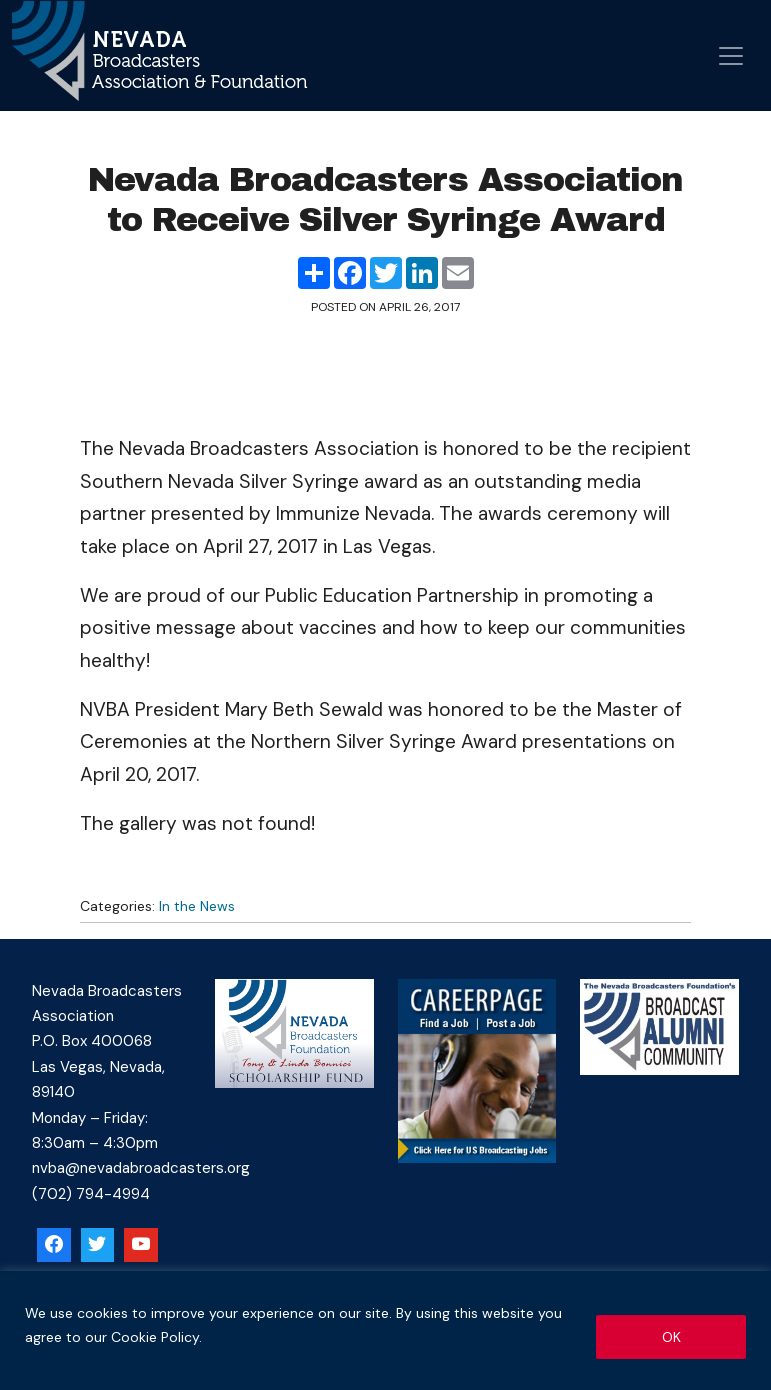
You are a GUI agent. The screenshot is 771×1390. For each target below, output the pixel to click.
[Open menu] (731, 56)
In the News (197, 906)
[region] (385, 1330)
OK (671, 1337)
